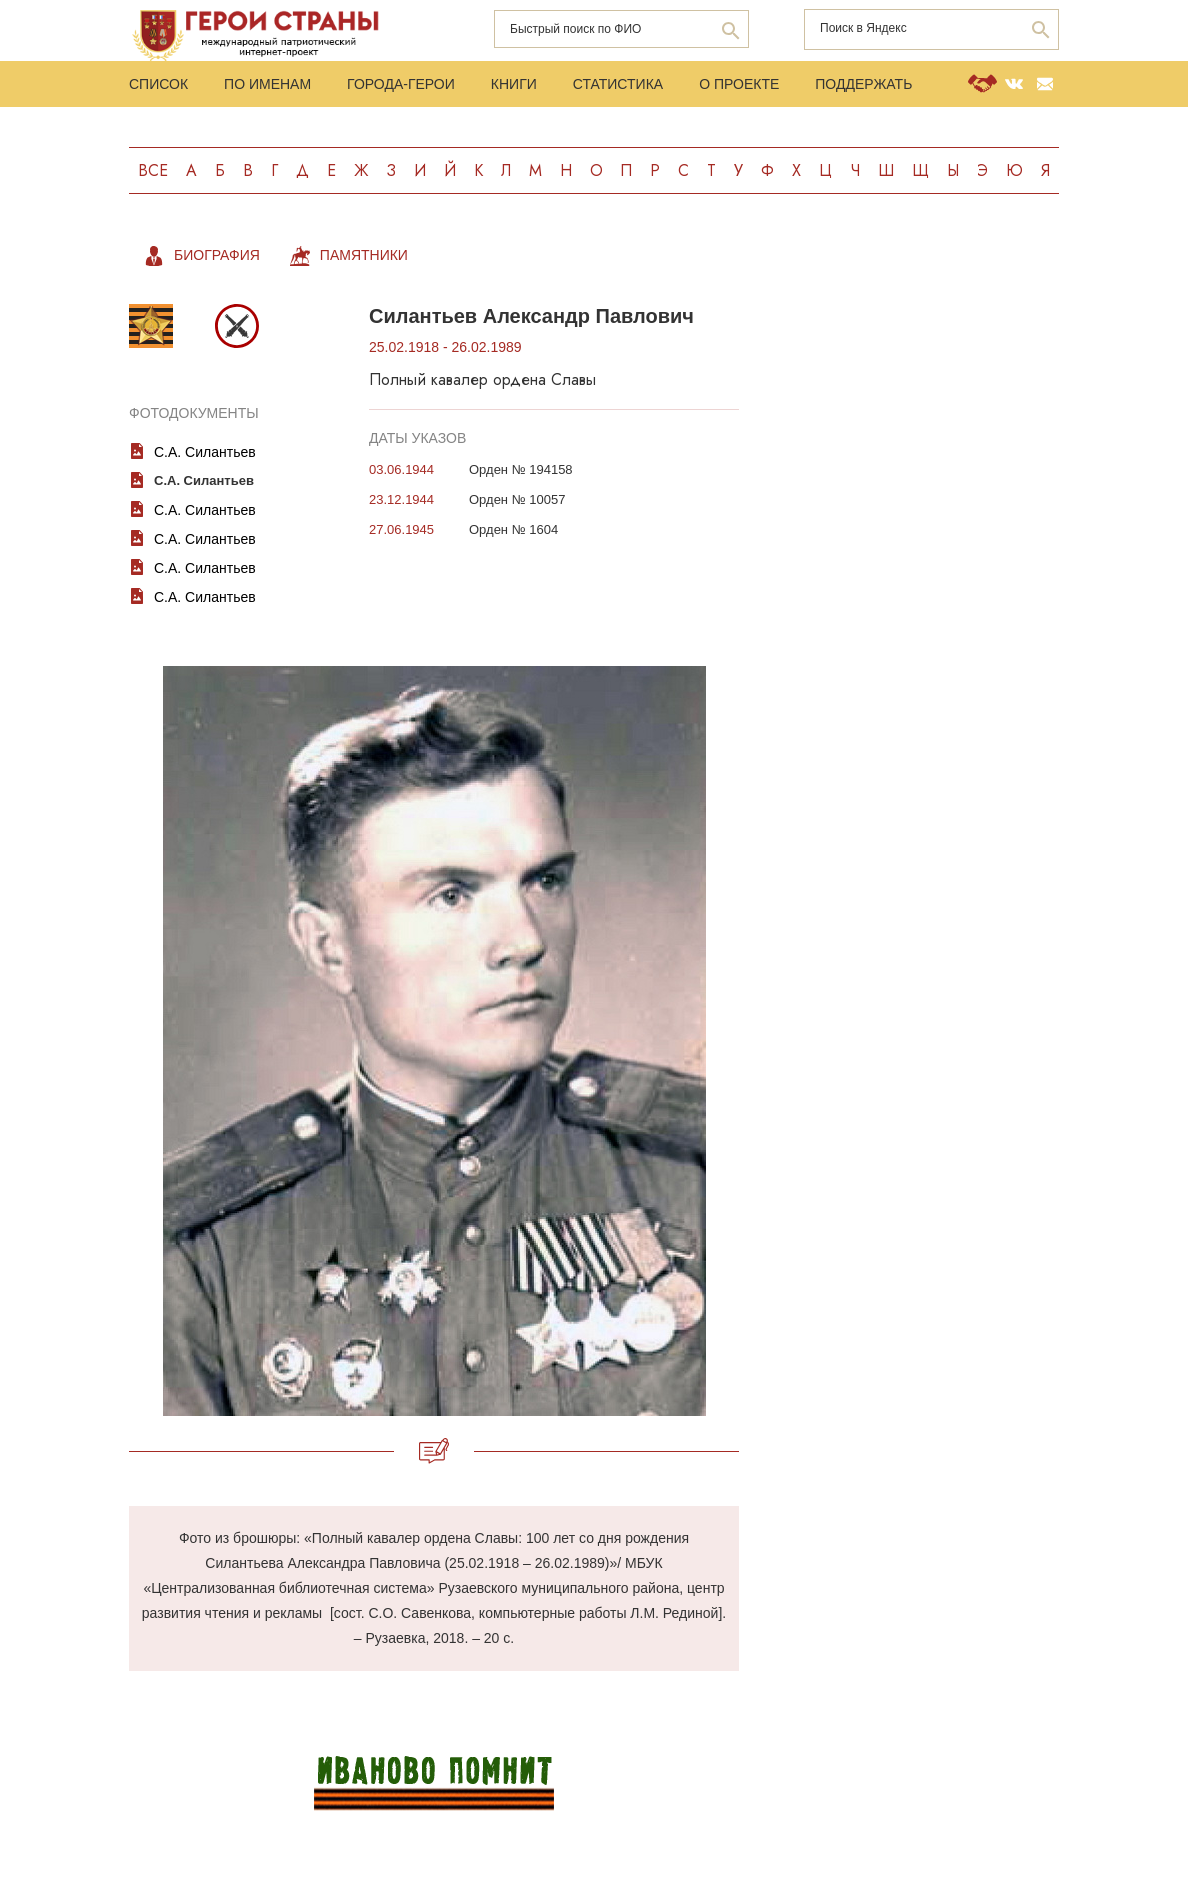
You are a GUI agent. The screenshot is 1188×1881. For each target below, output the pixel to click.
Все (153, 170)
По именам (267, 84)
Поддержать (863, 84)
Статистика (618, 84)
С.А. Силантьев (205, 452)
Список (158, 84)
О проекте (739, 84)
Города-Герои (401, 84)
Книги (514, 84)
